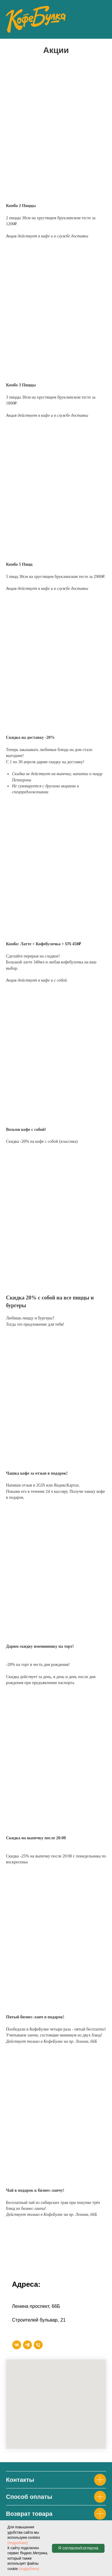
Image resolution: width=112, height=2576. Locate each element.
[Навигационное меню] (102, 19)
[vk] (16, 2344)
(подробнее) (17, 2543)
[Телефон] (38, 2344)
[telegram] (27, 2344)
